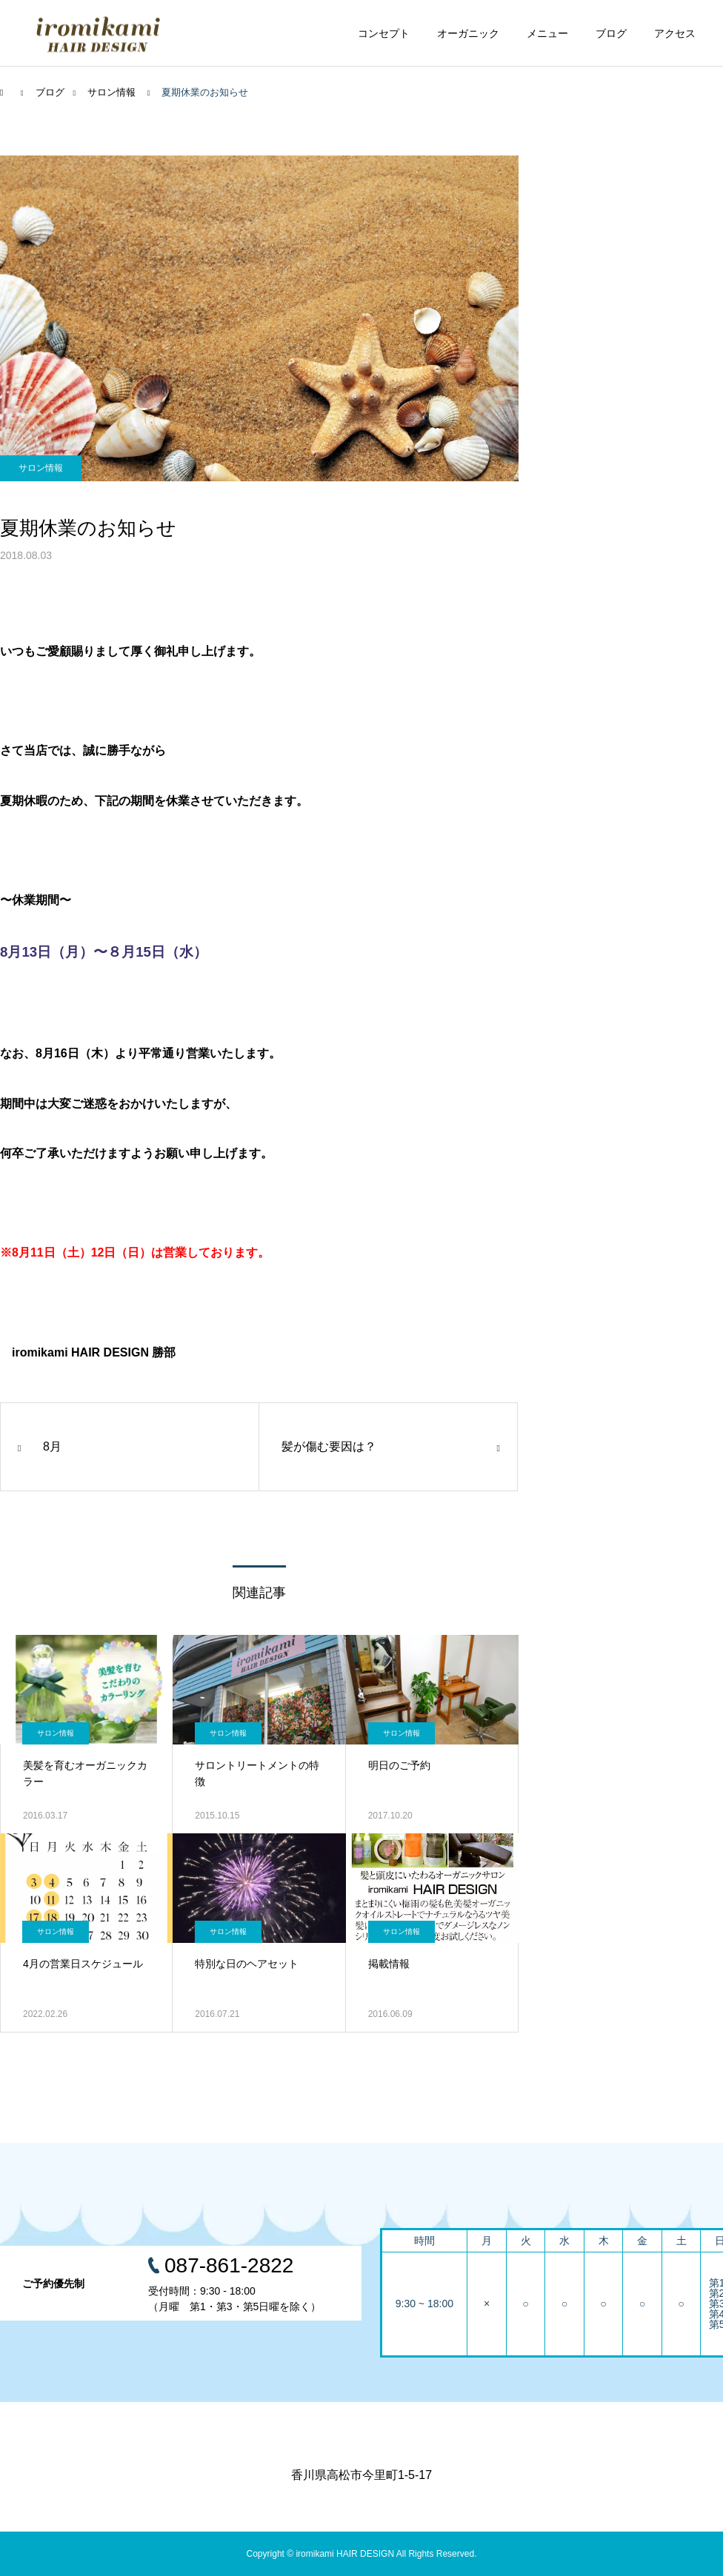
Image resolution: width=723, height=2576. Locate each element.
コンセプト (384, 33)
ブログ (611, 33)
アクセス (675, 33)
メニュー (547, 33)
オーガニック (468, 33)
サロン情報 (41, 468)
